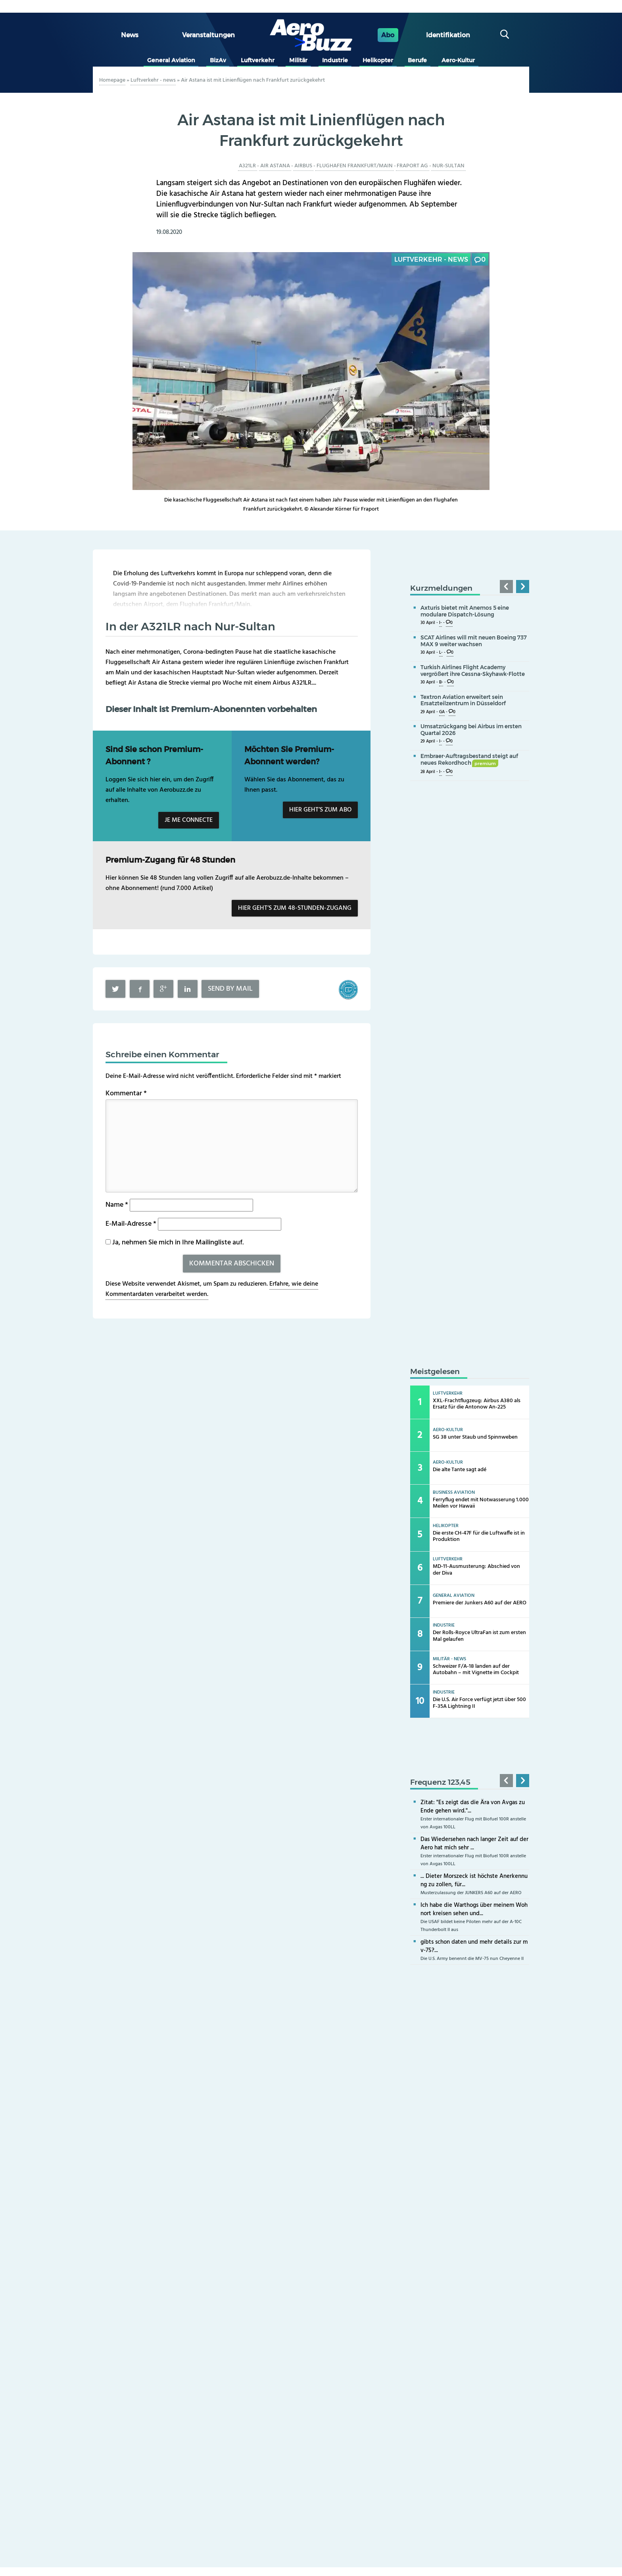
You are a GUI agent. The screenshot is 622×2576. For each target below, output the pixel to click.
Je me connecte (189, 820)
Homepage (112, 80)
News (129, 35)
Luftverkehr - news (153, 80)
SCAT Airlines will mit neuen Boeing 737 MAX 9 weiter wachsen (473, 640)
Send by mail (230, 989)
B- (441, 682)
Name (117, 1205)
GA (442, 712)
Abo (387, 35)
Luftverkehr (258, 60)
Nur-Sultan (448, 165)
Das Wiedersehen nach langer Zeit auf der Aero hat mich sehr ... (474, 1844)
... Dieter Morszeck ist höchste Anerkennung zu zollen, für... (474, 1880)
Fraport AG (412, 165)
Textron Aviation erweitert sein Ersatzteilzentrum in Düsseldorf (463, 700)
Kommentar (126, 1093)
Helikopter (378, 60)
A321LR (247, 165)
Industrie (335, 60)
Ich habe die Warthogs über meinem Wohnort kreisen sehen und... (474, 1909)
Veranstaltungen (208, 35)
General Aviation (171, 60)
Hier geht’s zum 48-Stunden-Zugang (294, 908)
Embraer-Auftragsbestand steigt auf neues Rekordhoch (469, 759)
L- (441, 652)
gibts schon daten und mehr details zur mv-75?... (474, 1946)
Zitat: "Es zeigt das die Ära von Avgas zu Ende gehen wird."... (472, 1807)
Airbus (303, 165)
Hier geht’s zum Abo (320, 810)
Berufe (417, 60)
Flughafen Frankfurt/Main (355, 165)
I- (440, 623)
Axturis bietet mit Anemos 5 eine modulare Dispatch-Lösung (464, 611)
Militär (298, 60)
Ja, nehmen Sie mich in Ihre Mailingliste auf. (175, 1242)
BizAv (218, 60)
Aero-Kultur (458, 60)
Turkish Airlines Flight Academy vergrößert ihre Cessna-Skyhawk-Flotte (472, 670)
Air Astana (275, 165)
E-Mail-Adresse (131, 1224)
